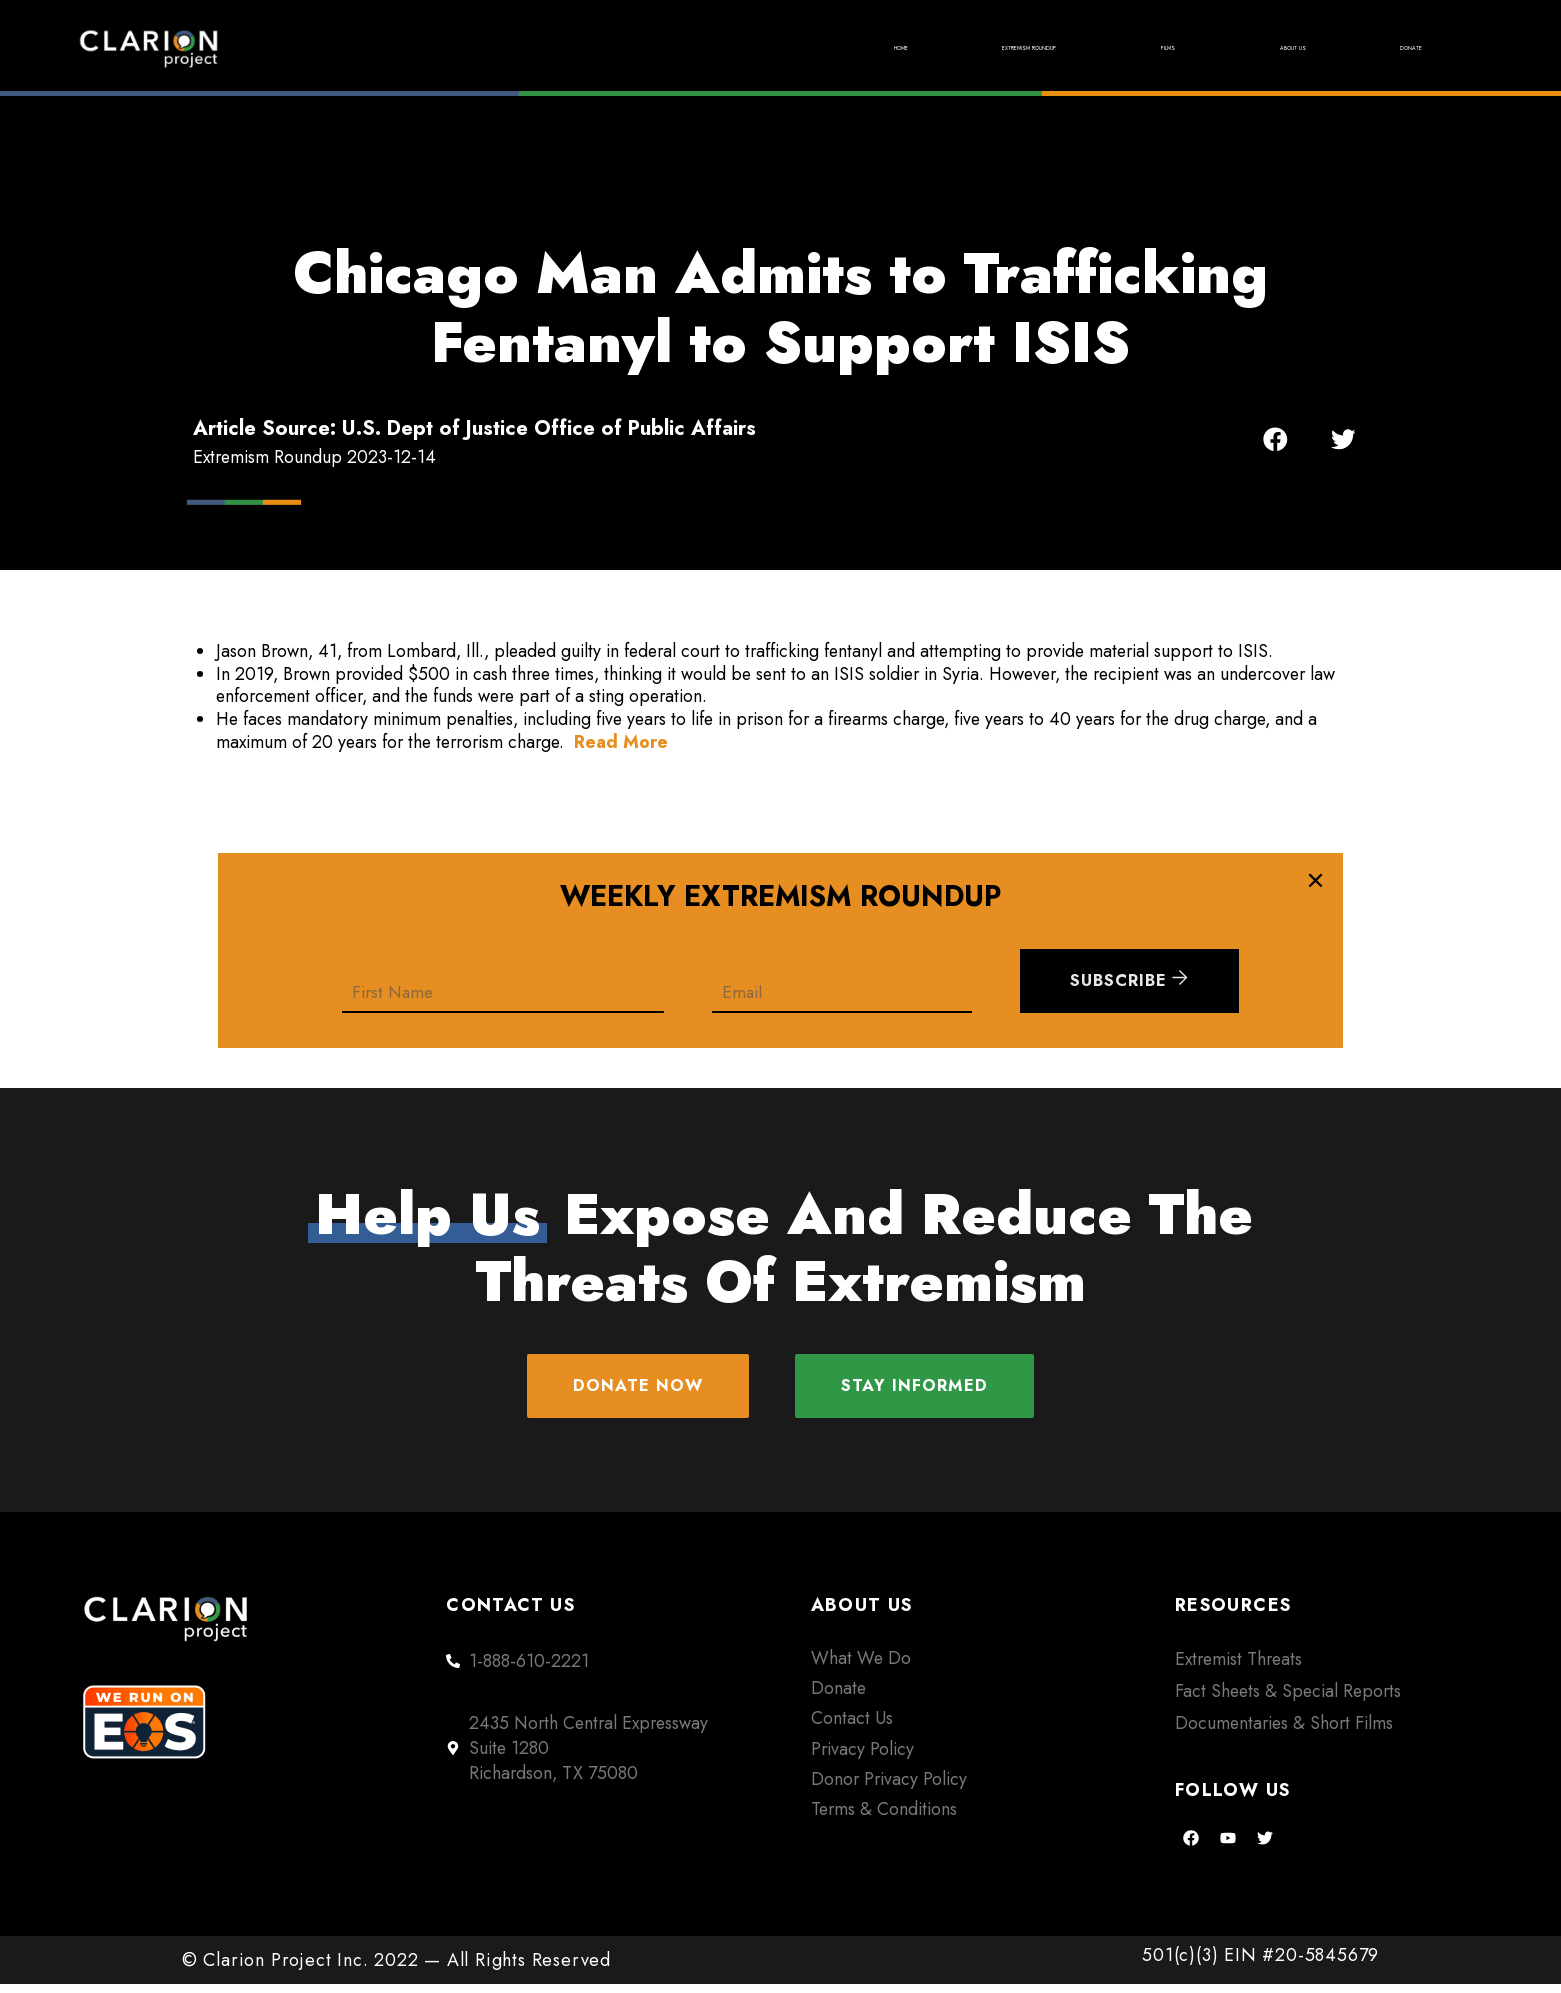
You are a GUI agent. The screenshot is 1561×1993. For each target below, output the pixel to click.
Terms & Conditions (884, 1818)
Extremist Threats (1238, 1667)
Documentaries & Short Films (1284, 1731)
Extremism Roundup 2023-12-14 (314, 457)
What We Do (861, 1666)
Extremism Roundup (838, 48)
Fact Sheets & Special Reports (1288, 1699)
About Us (1218, 48)
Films (1054, 48)
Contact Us (852, 1727)
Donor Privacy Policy (889, 1787)
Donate (1387, 48)
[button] (1275, 438)
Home (625, 48)
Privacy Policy (862, 1757)
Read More (621, 742)
